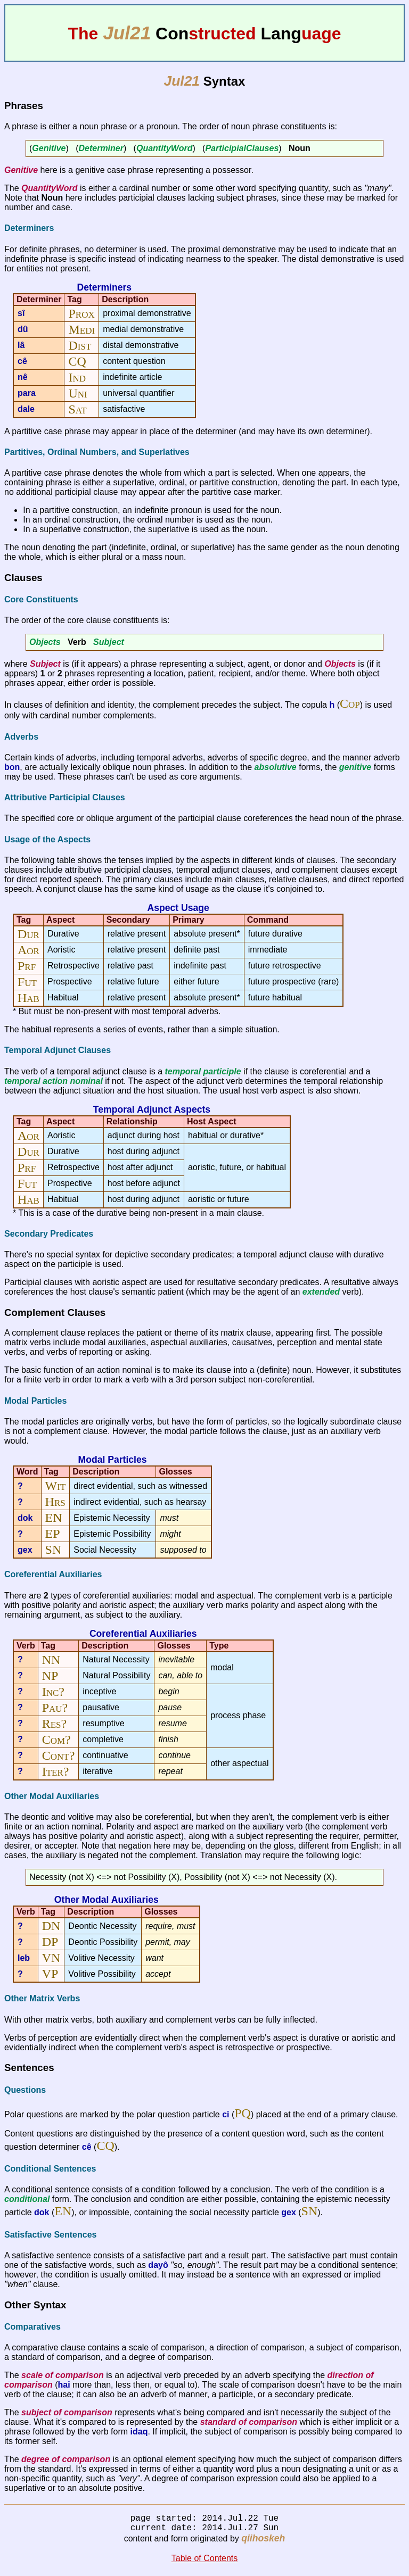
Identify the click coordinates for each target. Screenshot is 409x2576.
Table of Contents (204, 2562)
